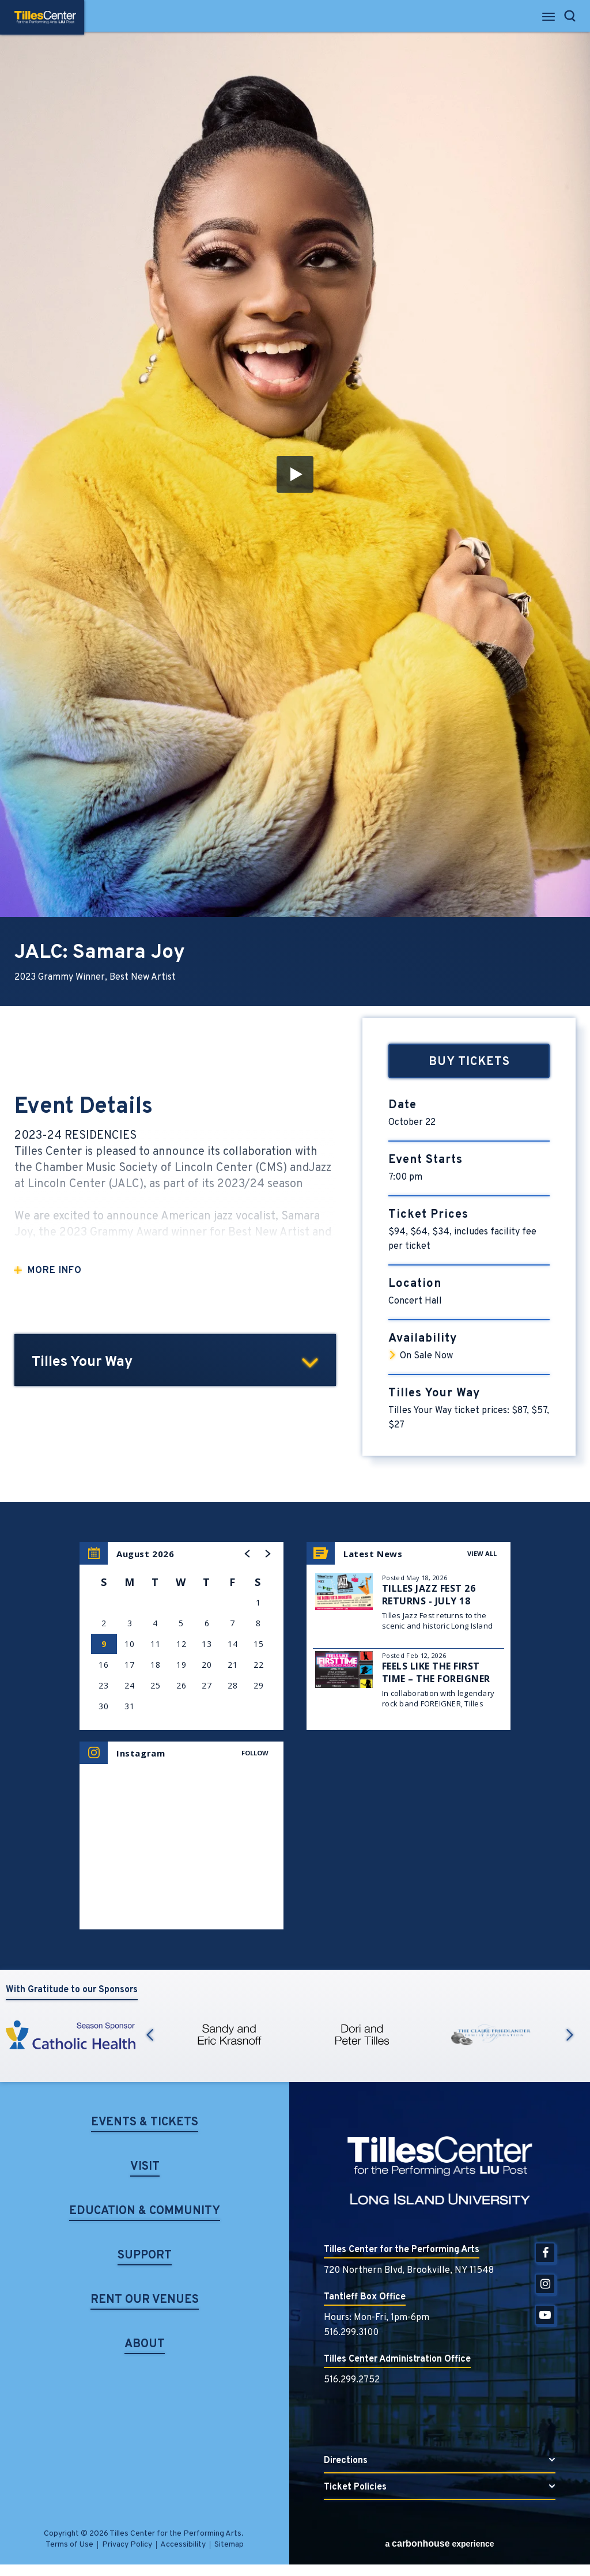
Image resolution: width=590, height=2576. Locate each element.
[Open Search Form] (570, 16)
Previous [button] (149, 2035)
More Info (55, 1270)
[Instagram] (545, 2283)
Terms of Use (69, 2544)
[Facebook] (545, 2252)
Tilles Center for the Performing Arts (45, 17)
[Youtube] (545, 2315)
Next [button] (569, 2035)
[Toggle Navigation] (549, 20)
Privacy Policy (127, 2544)
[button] (295, 474)
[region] (181, 1636)
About (144, 2345)
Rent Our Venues (144, 2300)
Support (145, 2256)
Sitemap (229, 2544)
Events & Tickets (144, 2123)
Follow (254, 1752)
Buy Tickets (469, 1062)
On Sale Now (426, 1356)
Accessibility (183, 2544)
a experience (439, 2543)
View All (482, 1553)
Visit (145, 2167)
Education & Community (144, 2212)
